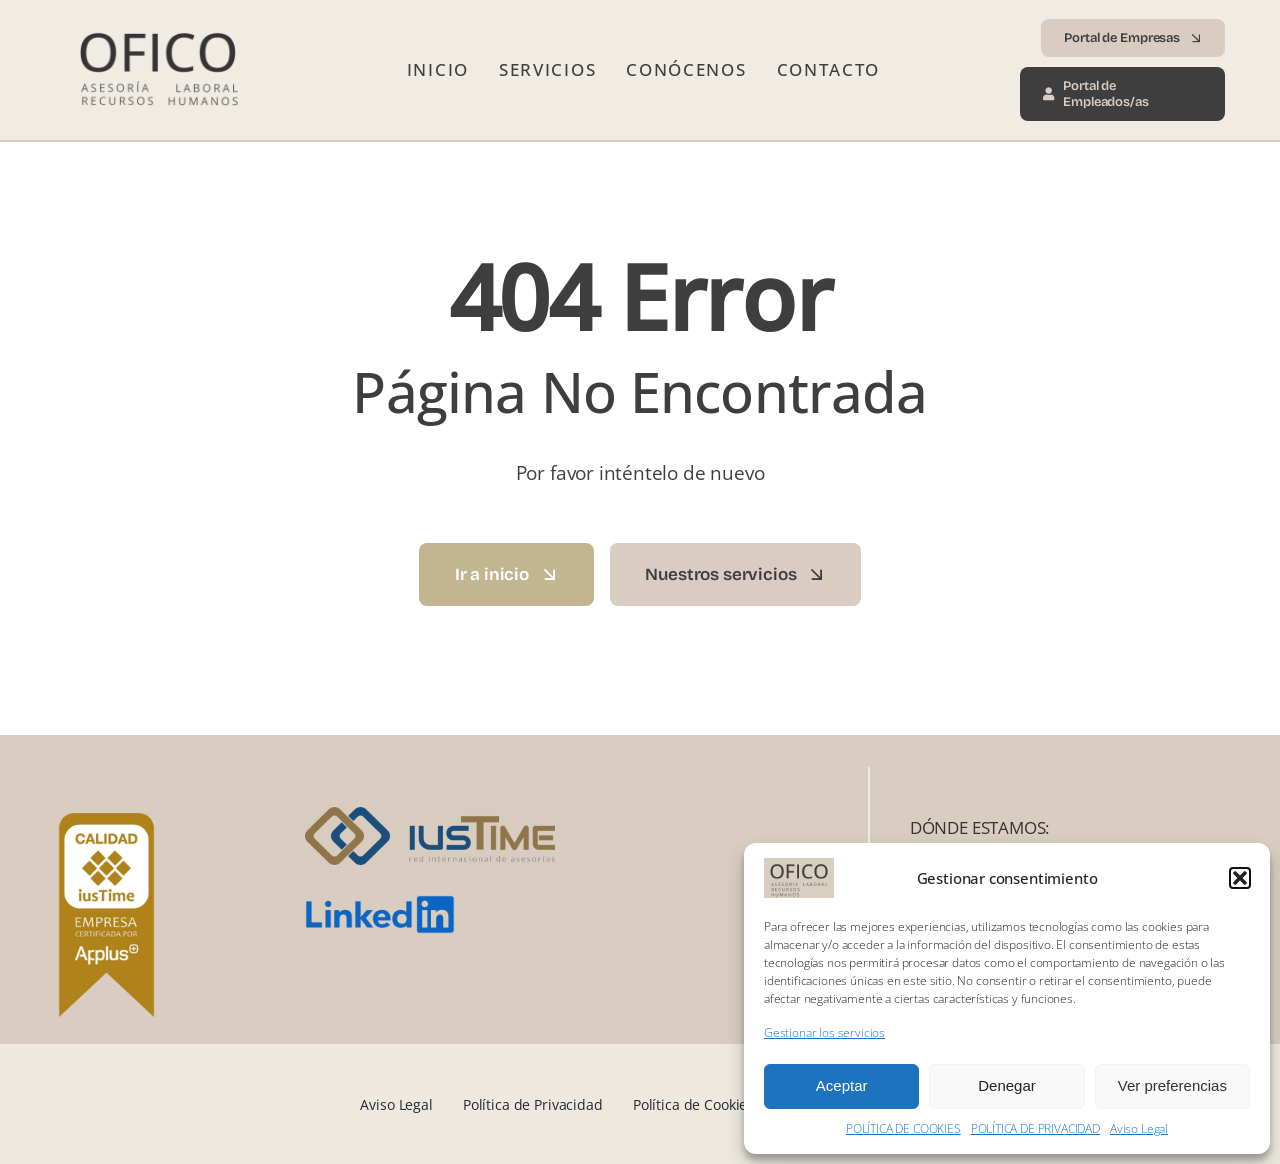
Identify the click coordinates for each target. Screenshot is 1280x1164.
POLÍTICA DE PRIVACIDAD (1035, 1128)
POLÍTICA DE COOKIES (903, 1128)
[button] (1240, 878)
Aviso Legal (1139, 1128)
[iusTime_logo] (430, 815)
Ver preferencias (1172, 1085)
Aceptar (842, 1085)
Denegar (1007, 1085)
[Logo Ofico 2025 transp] (157, 24)
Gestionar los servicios (824, 1032)
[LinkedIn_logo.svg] (380, 903)
